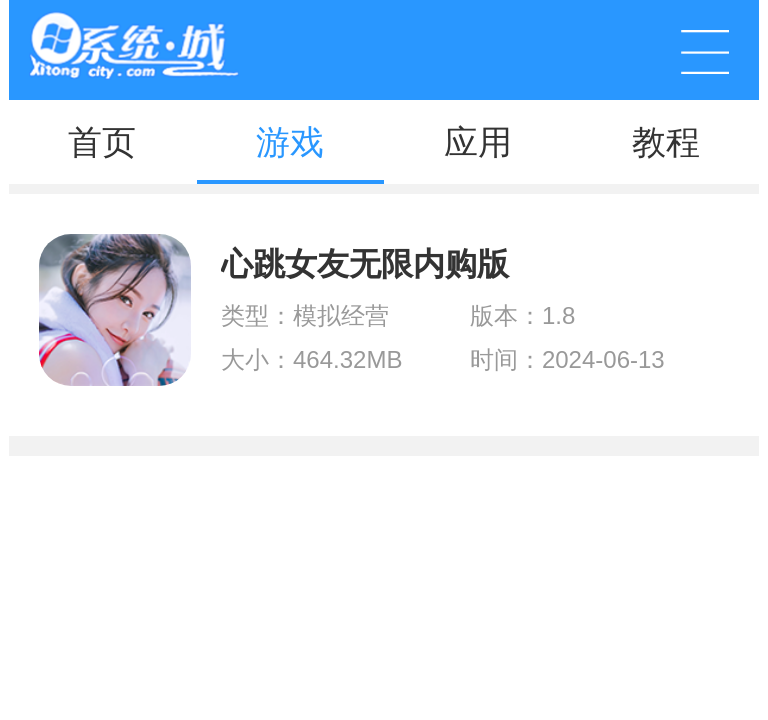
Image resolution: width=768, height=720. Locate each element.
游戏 (290, 142)
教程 (666, 142)
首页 (102, 142)
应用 (478, 142)
